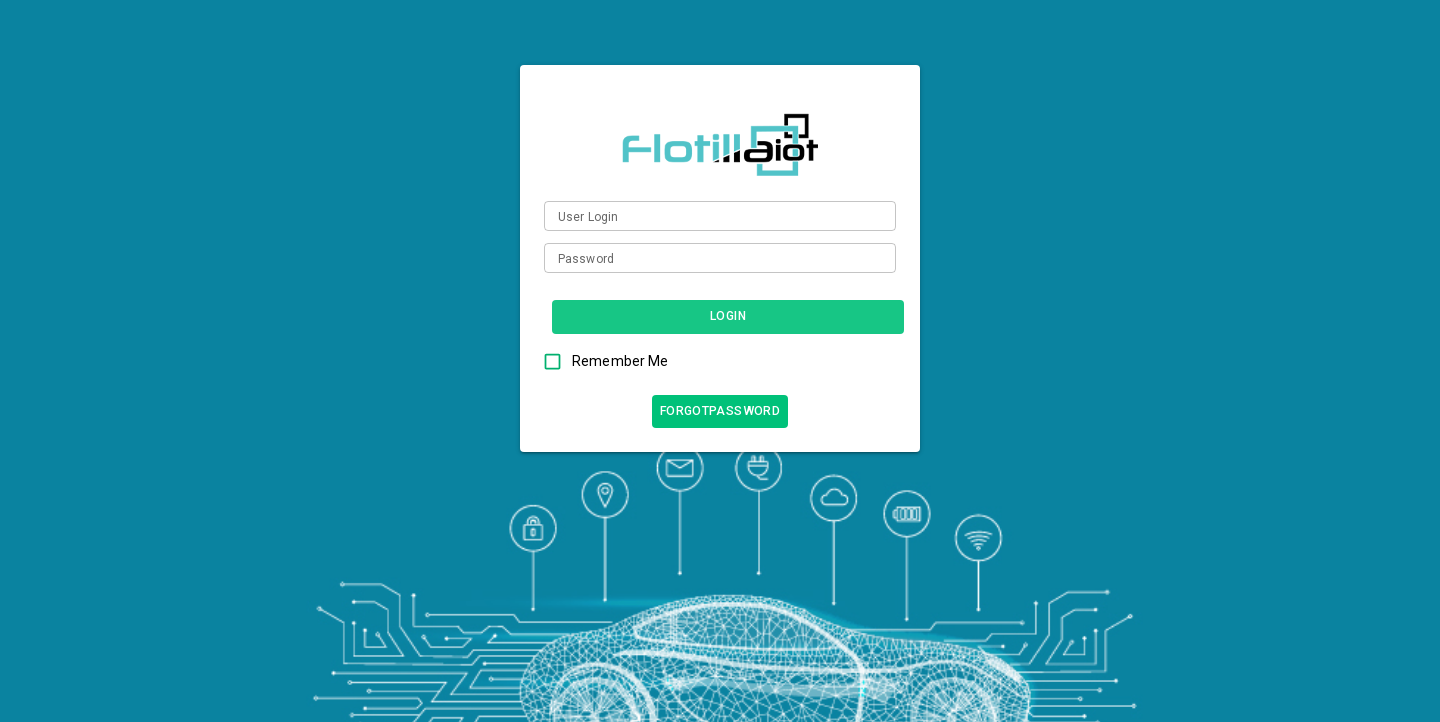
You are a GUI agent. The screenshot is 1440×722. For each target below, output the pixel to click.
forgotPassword (720, 411)
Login (728, 316)
